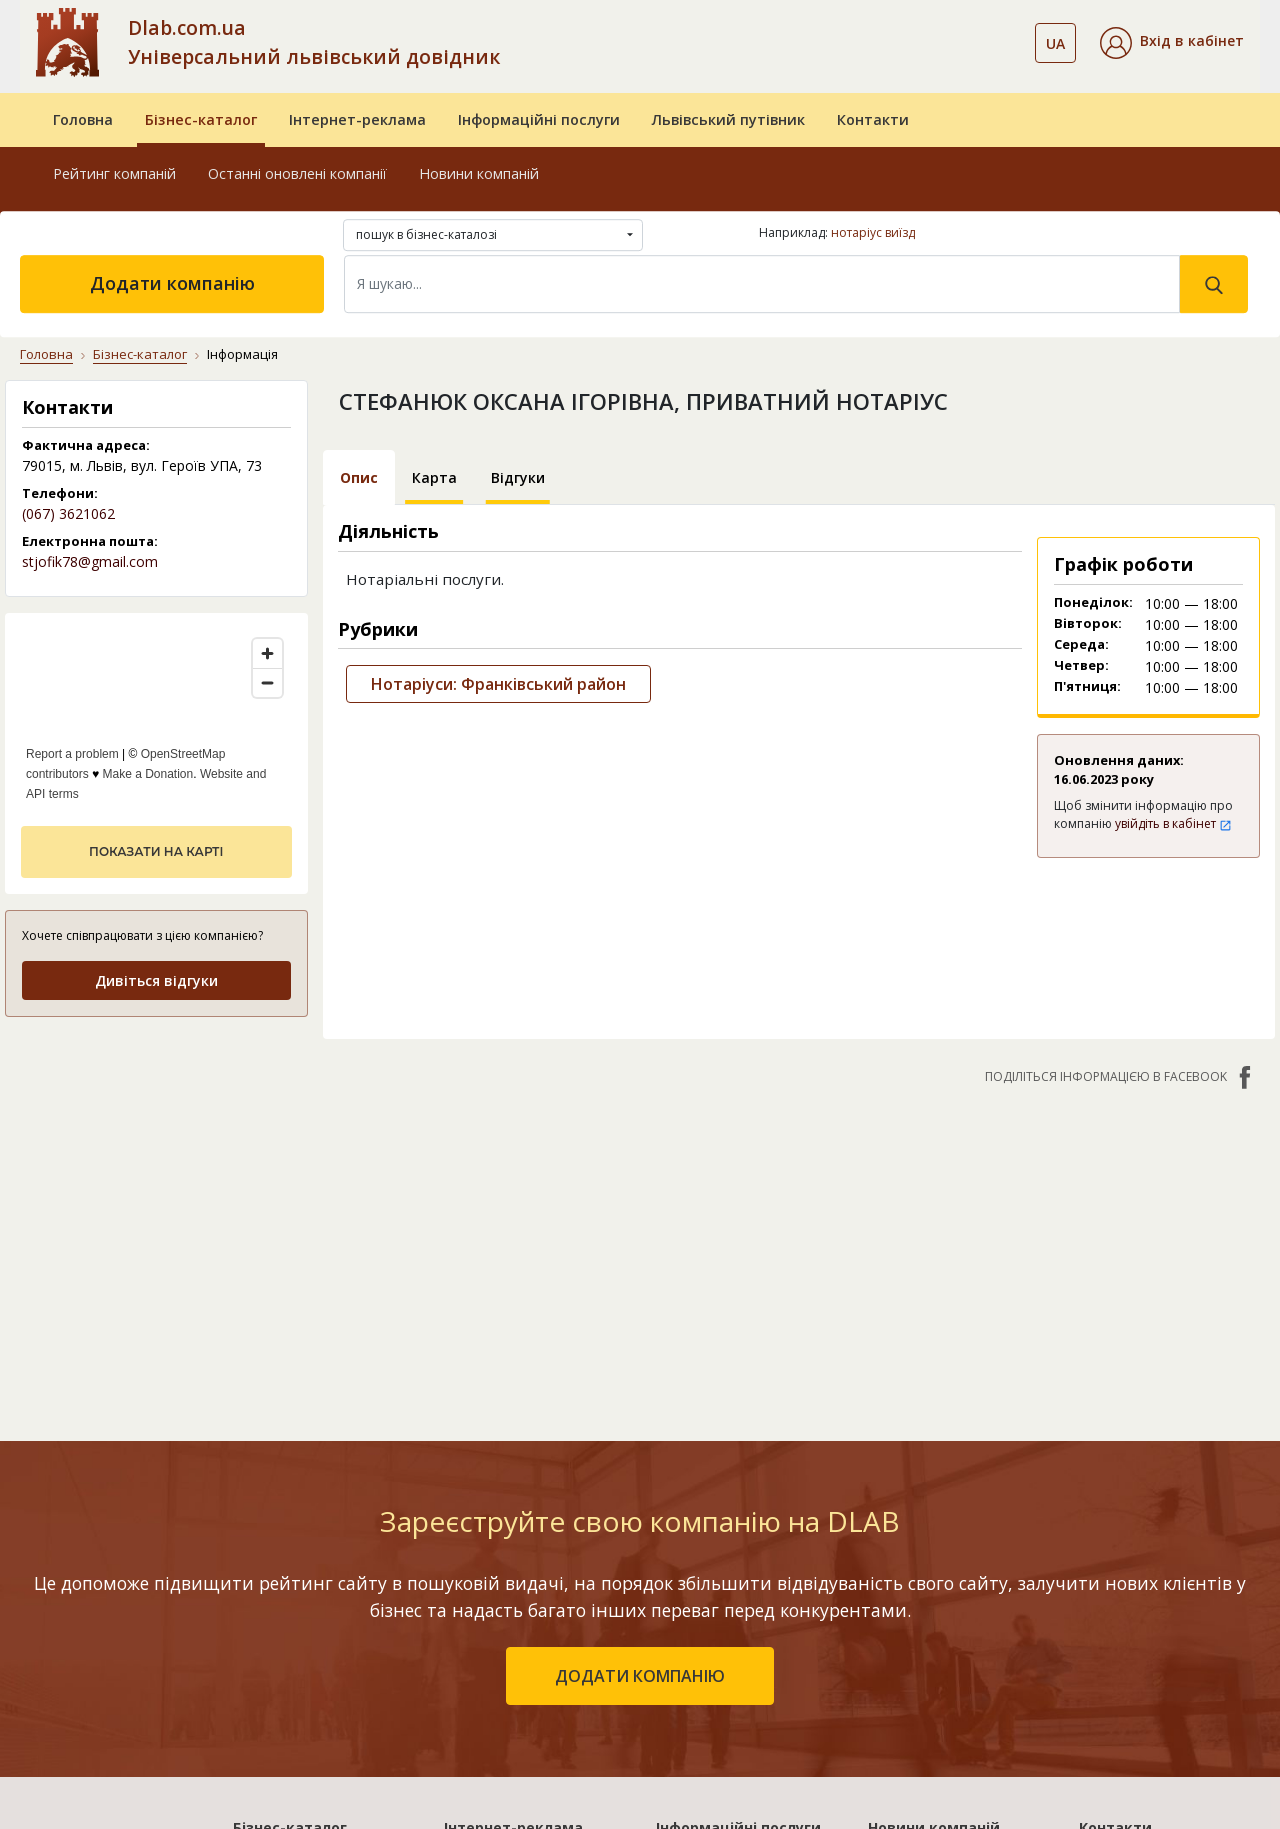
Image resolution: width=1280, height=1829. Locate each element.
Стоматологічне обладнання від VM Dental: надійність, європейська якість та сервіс (946, 1710)
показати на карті (156, 851)
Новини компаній (479, 173)
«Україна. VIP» (493, 1621)
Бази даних (695, 1505)
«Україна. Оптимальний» (532, 1592)
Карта (434, 477)
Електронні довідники (734, 1534)
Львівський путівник (728, 119)
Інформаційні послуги (539, 119)
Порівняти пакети (508, 1650)
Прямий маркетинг (723, 1592)
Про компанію (1129, 1505)
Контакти (873, 119)
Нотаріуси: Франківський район (498, 684)
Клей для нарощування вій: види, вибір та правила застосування (951, 1526)
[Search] (762, 284)
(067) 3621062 (68, 513)
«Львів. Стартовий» (514, 1505)
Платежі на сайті (1139, 1650)
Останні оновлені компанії (297, 173)
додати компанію (640, 1317)
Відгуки (518, 477)
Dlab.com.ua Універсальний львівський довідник (314, 42)
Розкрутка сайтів (717, 1650)
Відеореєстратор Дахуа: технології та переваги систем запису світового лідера (954, 1608)
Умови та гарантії (1142, 1592)
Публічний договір (1144, 1534)
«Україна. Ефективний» (526, 1563)
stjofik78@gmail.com (90, 561)
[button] (1172, 43)
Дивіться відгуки (156, 980)
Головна (83, 119)
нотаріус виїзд (873, 232)
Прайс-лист (1119, 1621)
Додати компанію (172, 283)
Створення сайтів (719, 1621)
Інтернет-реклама (357, 119)
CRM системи (702, 1563)
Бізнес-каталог (201, 119)
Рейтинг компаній (114, 173)
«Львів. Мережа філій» (523, 1534)
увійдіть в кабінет (1173, 823)
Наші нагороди (1132, 1563)
